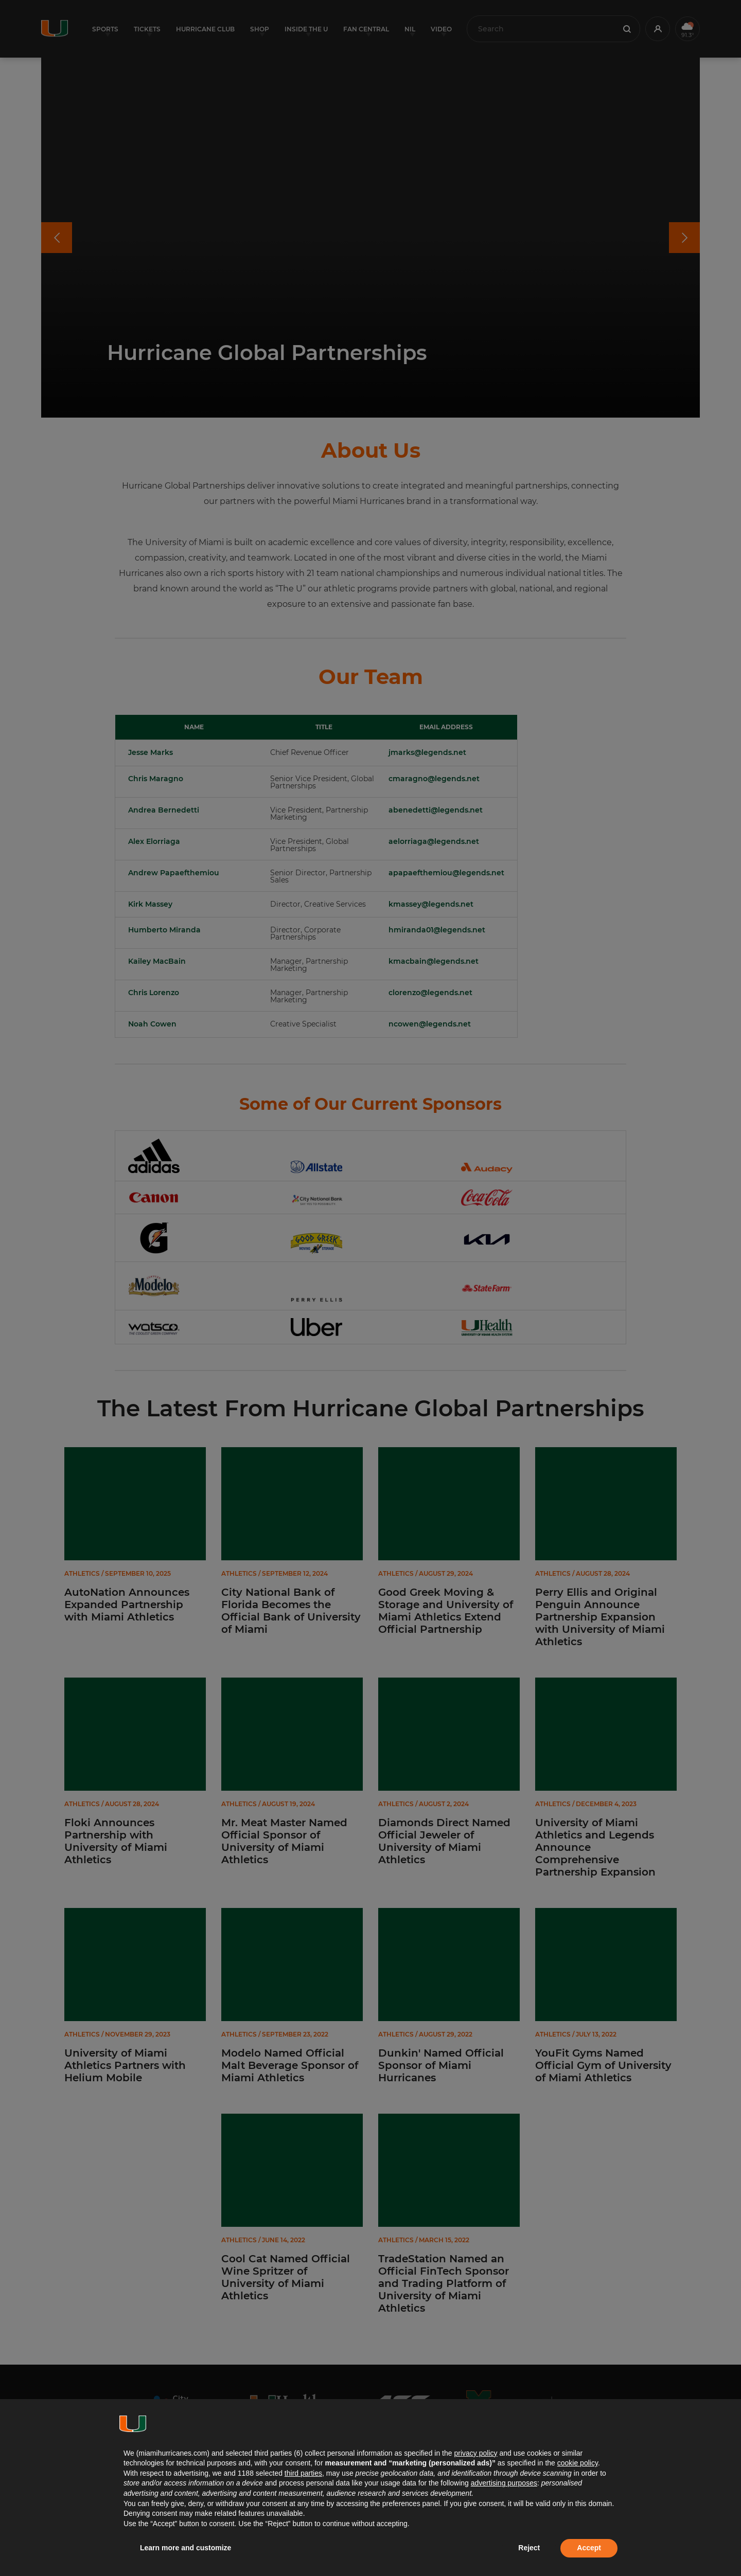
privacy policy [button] (475, 2453)
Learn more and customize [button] (185, 2548)
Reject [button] (529, 2548)
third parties (303, 2473)
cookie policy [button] (577, 2463)
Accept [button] (589, 2548)
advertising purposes (504, 2483)
